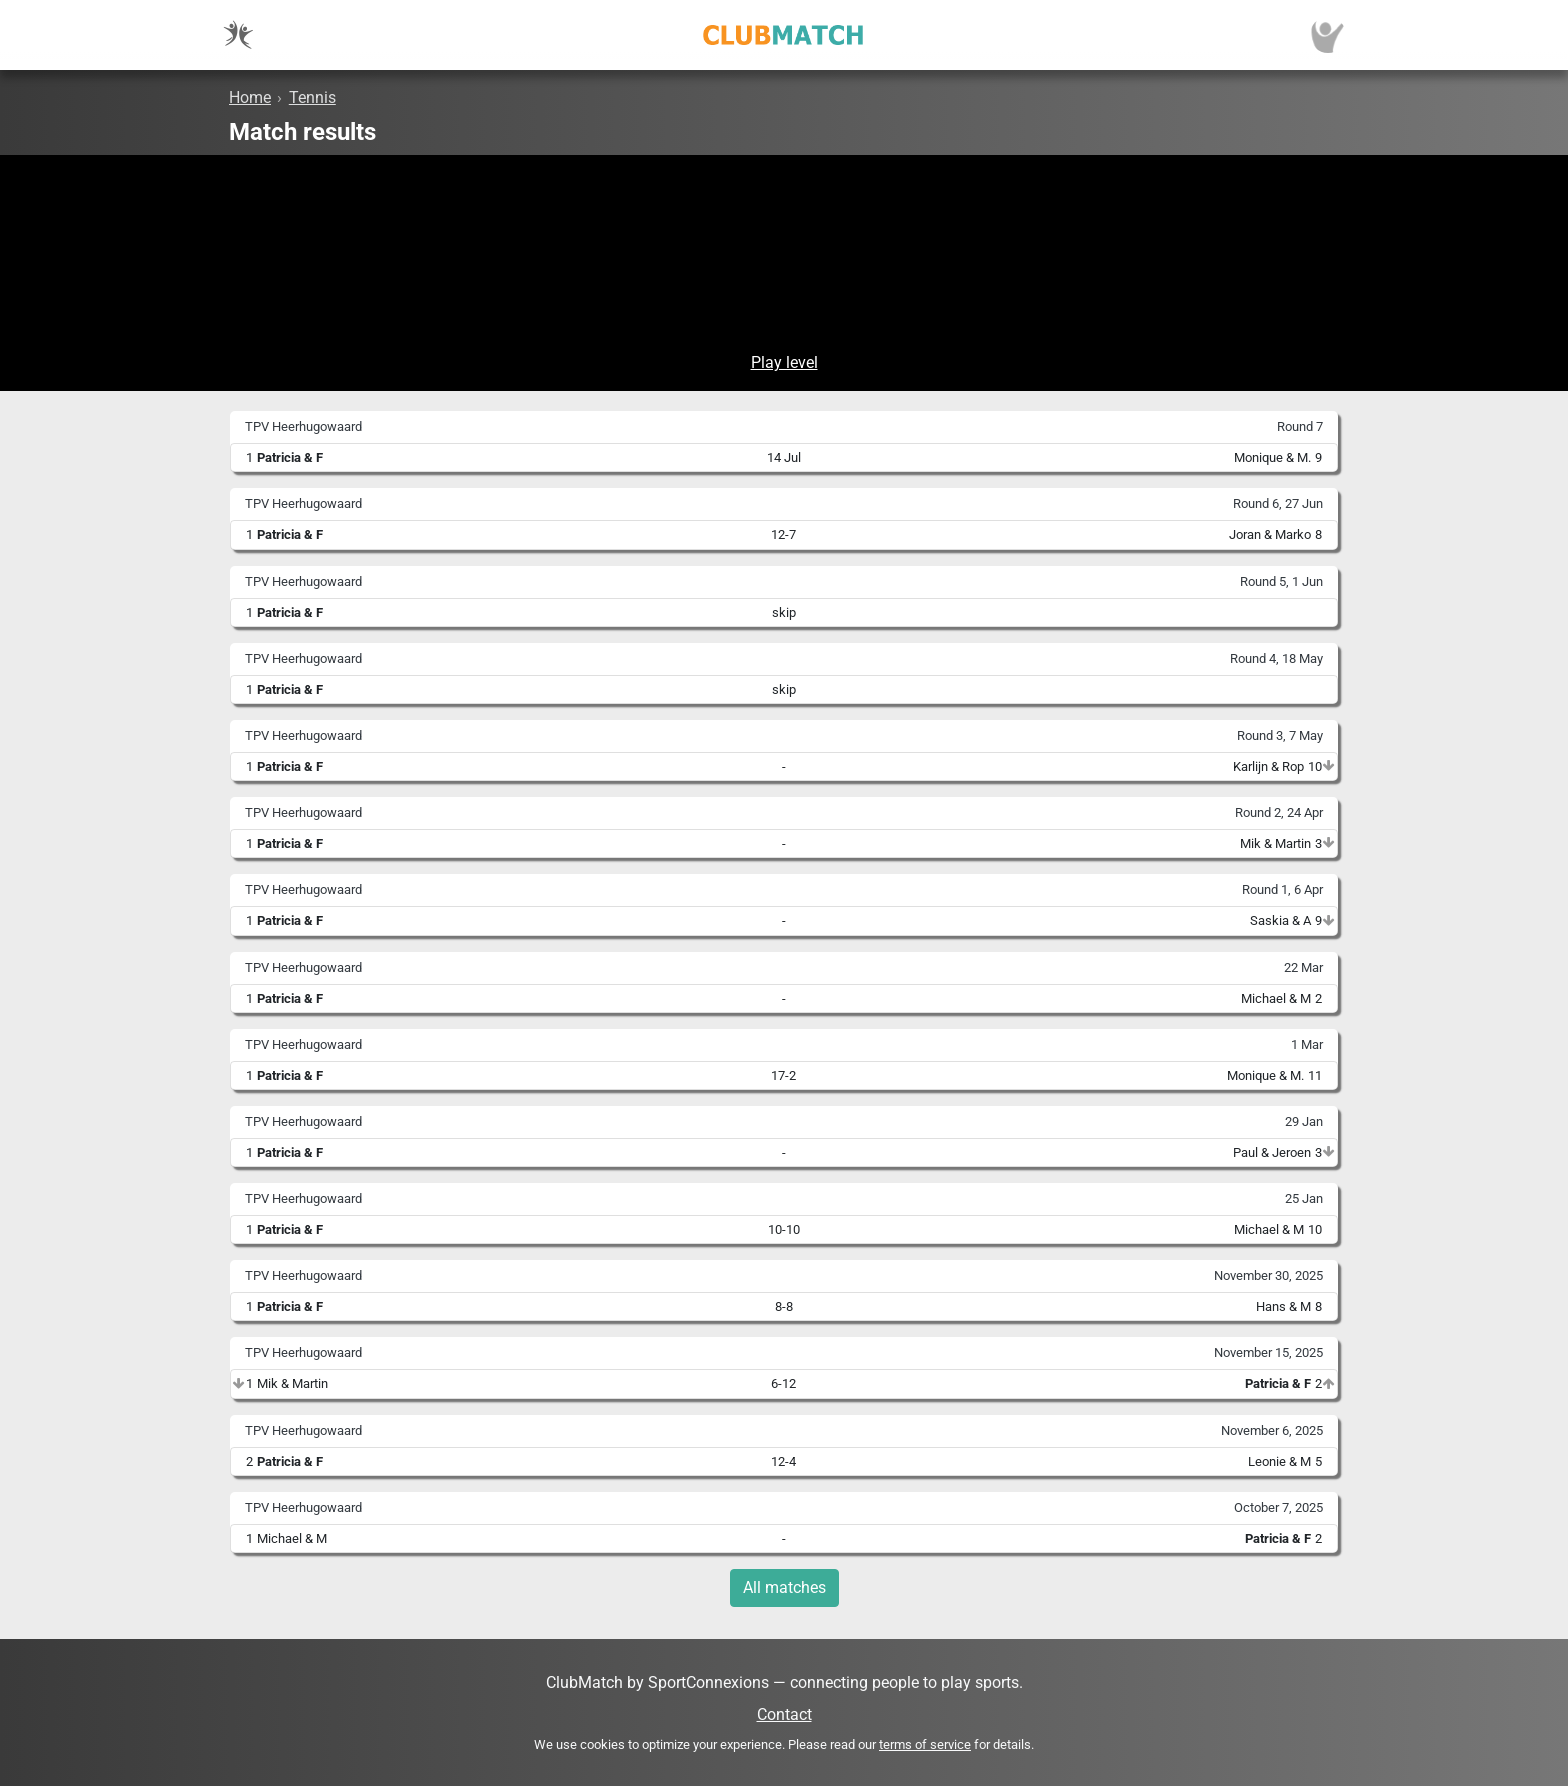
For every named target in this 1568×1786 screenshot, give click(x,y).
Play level (784, 362)
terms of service (925, 1744)
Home (250, 97)
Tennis (312, 97)
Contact (784, 1714)
